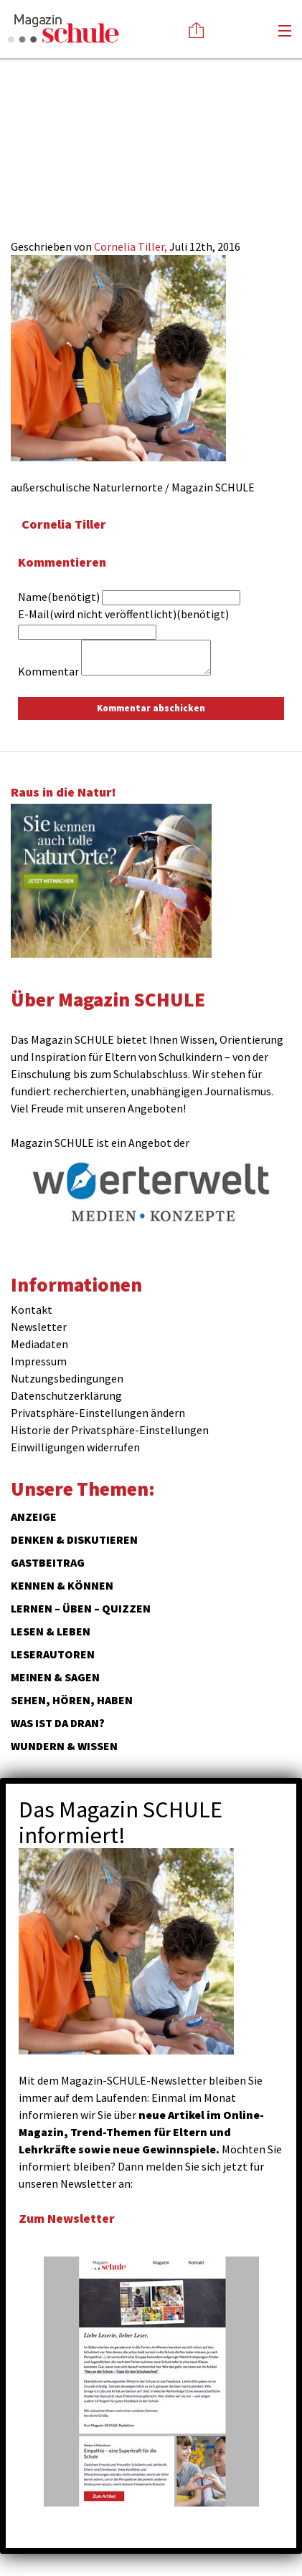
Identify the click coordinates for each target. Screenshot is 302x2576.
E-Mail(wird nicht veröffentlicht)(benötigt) (123, 614)
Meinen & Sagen (55, 1677)
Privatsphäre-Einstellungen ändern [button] (98, 1412)
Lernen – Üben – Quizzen (81, 1608)
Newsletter (39, 1327)
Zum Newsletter (67, 2218)
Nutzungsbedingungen (67, 1378)
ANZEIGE (34, 1516)
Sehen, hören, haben (72, 1700)
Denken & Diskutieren (74, 1539)
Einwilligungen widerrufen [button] (75, 1447)
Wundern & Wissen (64, 1746)
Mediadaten (39, 1344)
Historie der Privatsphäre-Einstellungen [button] (110, 1430)
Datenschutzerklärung (66, 1395)
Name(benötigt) (59, 597)
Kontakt (31, 1309)
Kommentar (48, 671)
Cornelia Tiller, (131, 246)
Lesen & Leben (50, 1631)
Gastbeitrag (48, 1562)
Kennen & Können (62, 1585)
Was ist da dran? (58, 1723)
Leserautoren (53, 1654)
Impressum (39, 1361)
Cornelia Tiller (64, 524)
